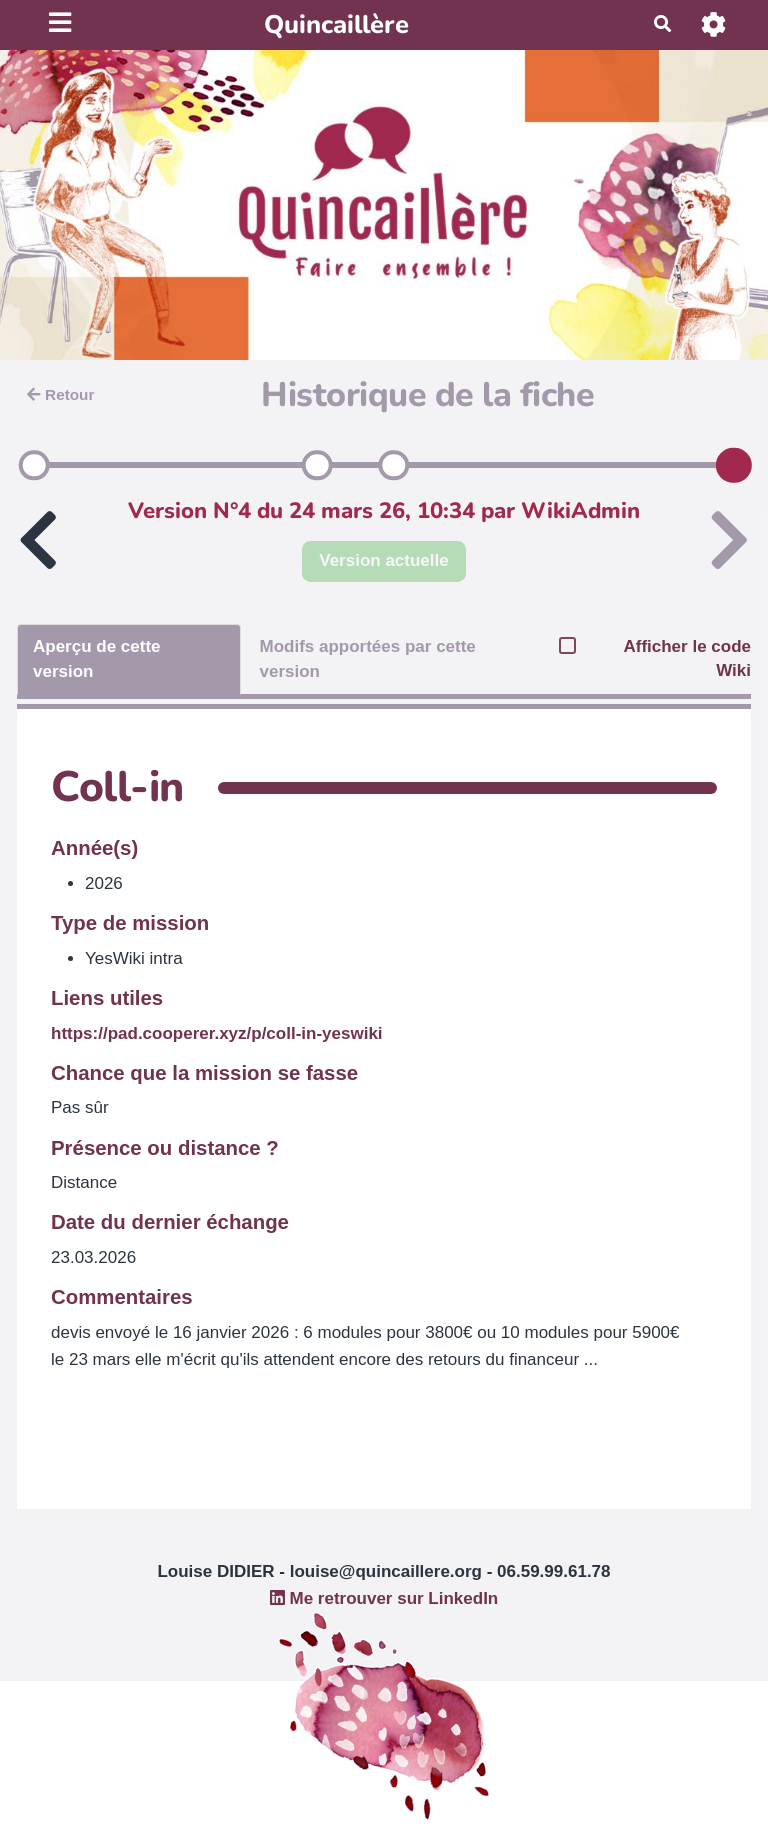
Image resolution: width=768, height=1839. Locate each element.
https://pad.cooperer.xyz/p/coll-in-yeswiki (217, 1033)
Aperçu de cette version (97, 658)
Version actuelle (383, 560)
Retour (60, 394)
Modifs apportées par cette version (367, 658)
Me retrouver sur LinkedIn (384, 1598)
